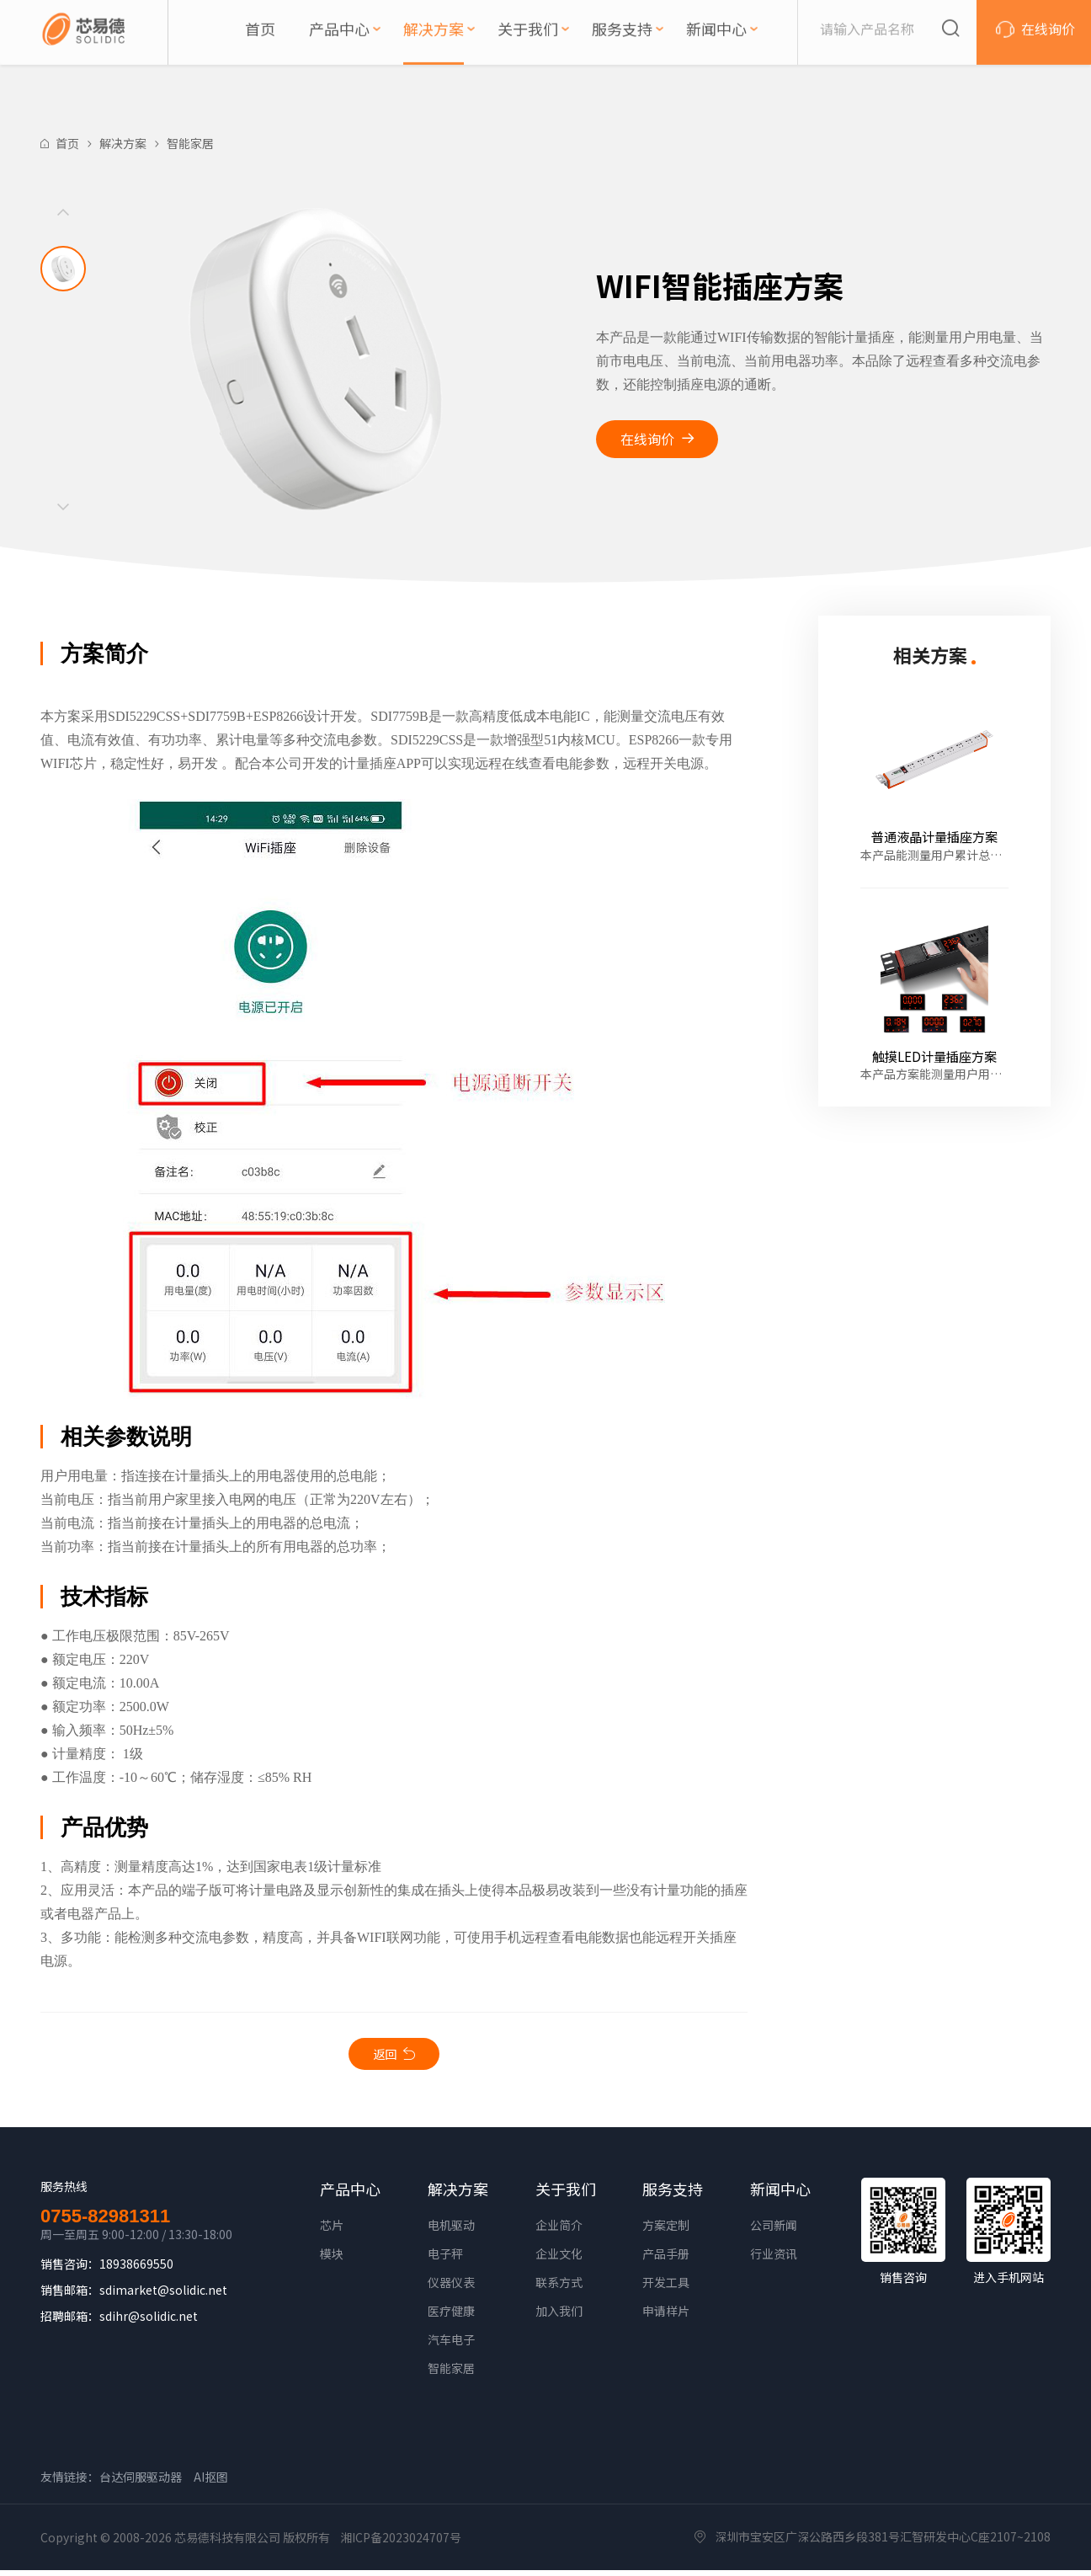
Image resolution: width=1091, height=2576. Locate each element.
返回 (384, 2056)
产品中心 (350, 2194)
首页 (67, 143)
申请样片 (665, 2316)
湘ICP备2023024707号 (400, 2543)
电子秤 (445, 2259)
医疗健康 (451, 2316)
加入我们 (559, 2316)
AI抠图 (211, 2482)
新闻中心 (780, 2194)
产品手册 (665, 2259)
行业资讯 (773, 2259)
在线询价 (647, 439)
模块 (331, 2259)
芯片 (331, 2230)
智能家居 (190, 143)
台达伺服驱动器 (140, 2482)
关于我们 (565, 2194)
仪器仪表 (451, 2288)
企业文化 (559, 2259)
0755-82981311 (105, 2222)
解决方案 (122, 143)
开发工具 (665, 2288)
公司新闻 (773, 2230)
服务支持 (672, 2194)
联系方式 (559, 2288)
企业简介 (559, 2230)
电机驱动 (451, 2230)
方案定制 (665, 2230)
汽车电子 (451, 2345)
